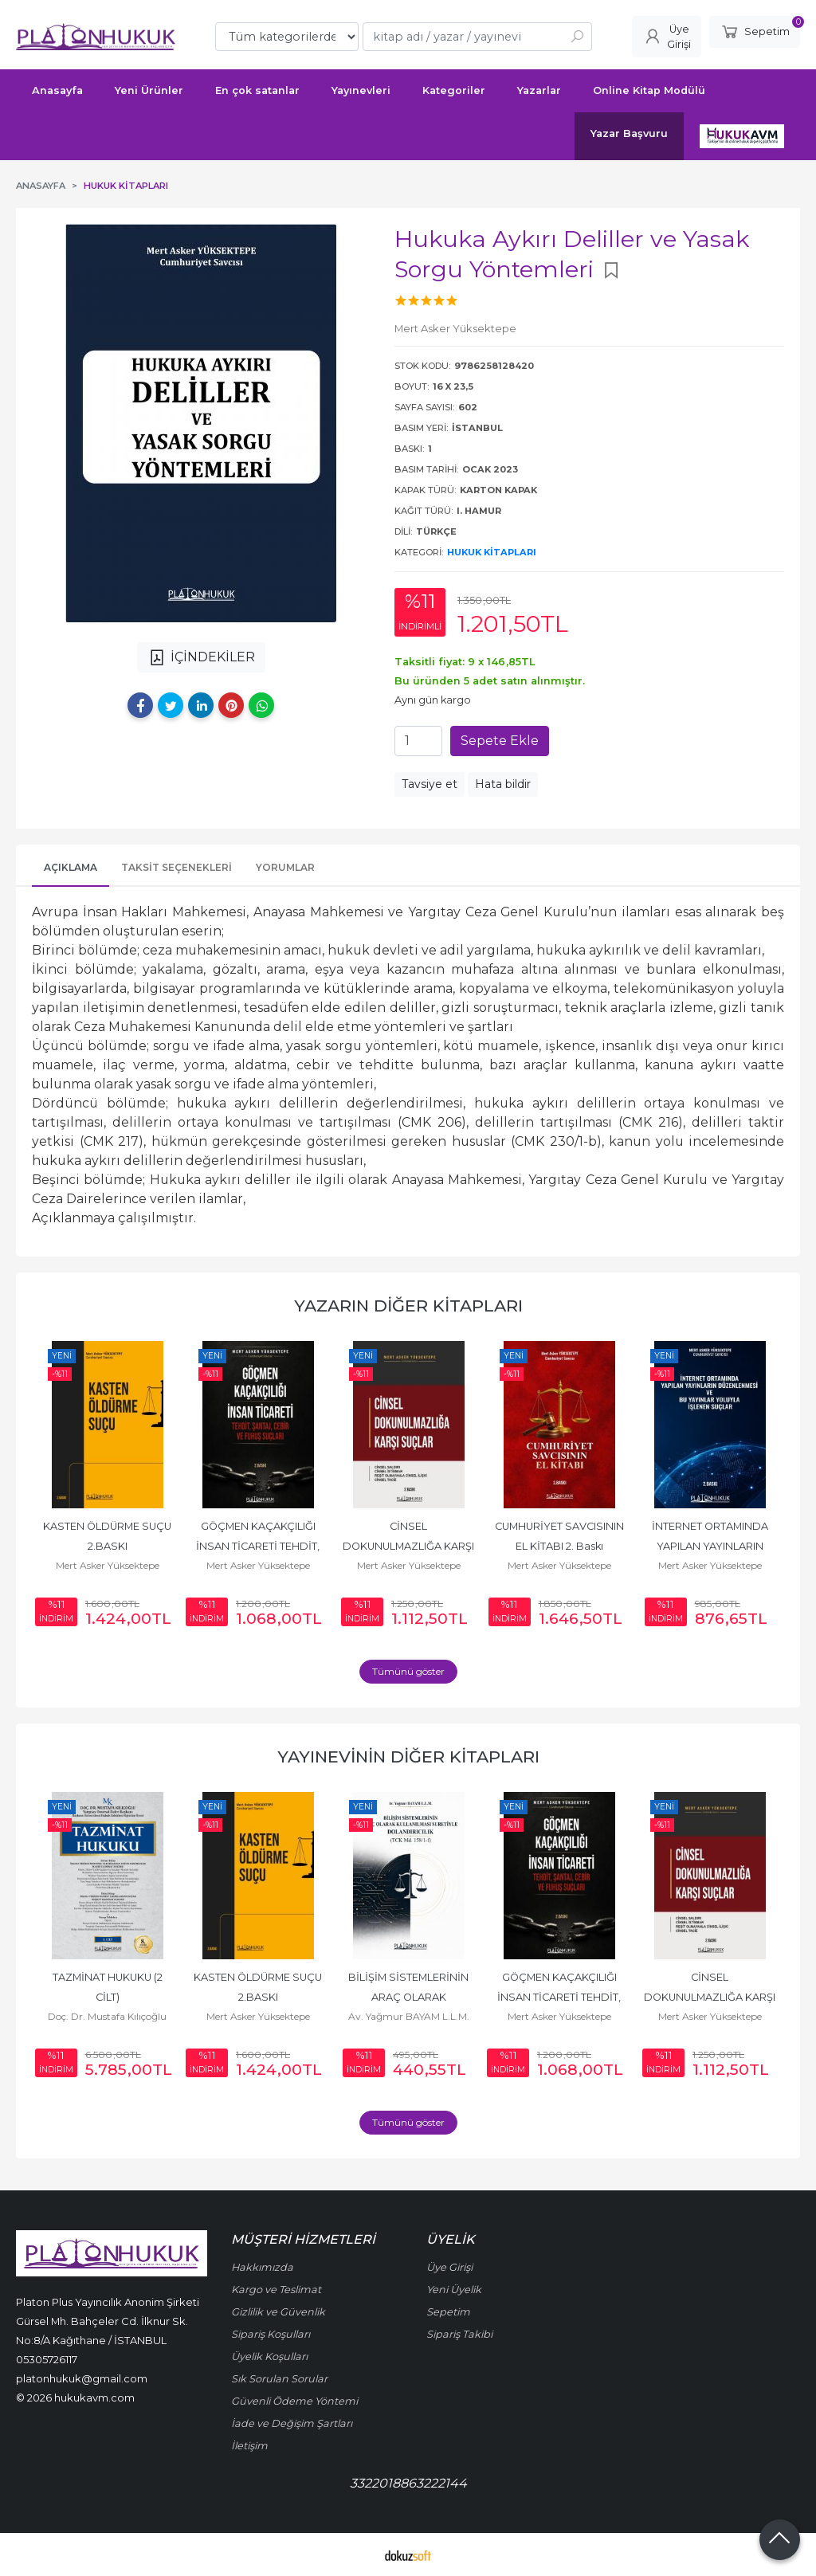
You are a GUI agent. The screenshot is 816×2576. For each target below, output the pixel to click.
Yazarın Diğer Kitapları (408, 1305)
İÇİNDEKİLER (201, 657)
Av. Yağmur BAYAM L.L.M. (408, 2016)
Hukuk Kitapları (491, 552)
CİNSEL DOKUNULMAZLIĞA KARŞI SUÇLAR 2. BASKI (410, 1546)
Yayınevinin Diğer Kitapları (408, 1756)
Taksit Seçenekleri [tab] (176, 867)
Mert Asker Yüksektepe (107, 1565)
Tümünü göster (408, 1671)
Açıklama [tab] (70, 867)
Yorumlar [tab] (285, 867)
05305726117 (46, 2359)
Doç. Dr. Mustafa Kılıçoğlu (107, 2016)
